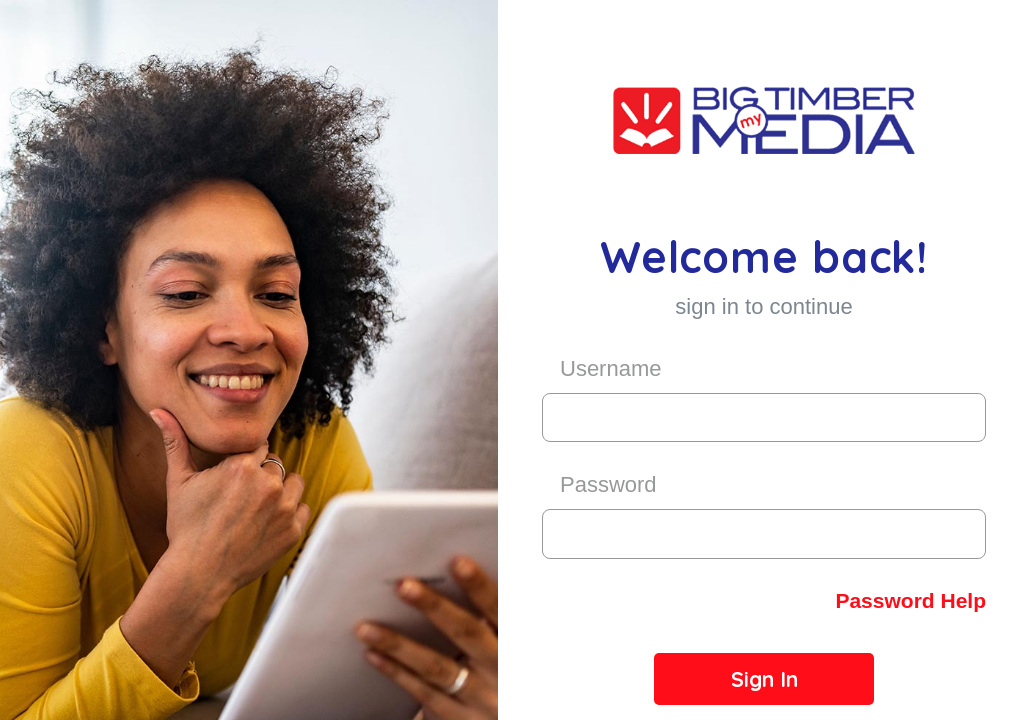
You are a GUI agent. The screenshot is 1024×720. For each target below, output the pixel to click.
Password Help (910, 600)
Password (608, 484)
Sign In (764, 679)
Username (610, 368)
